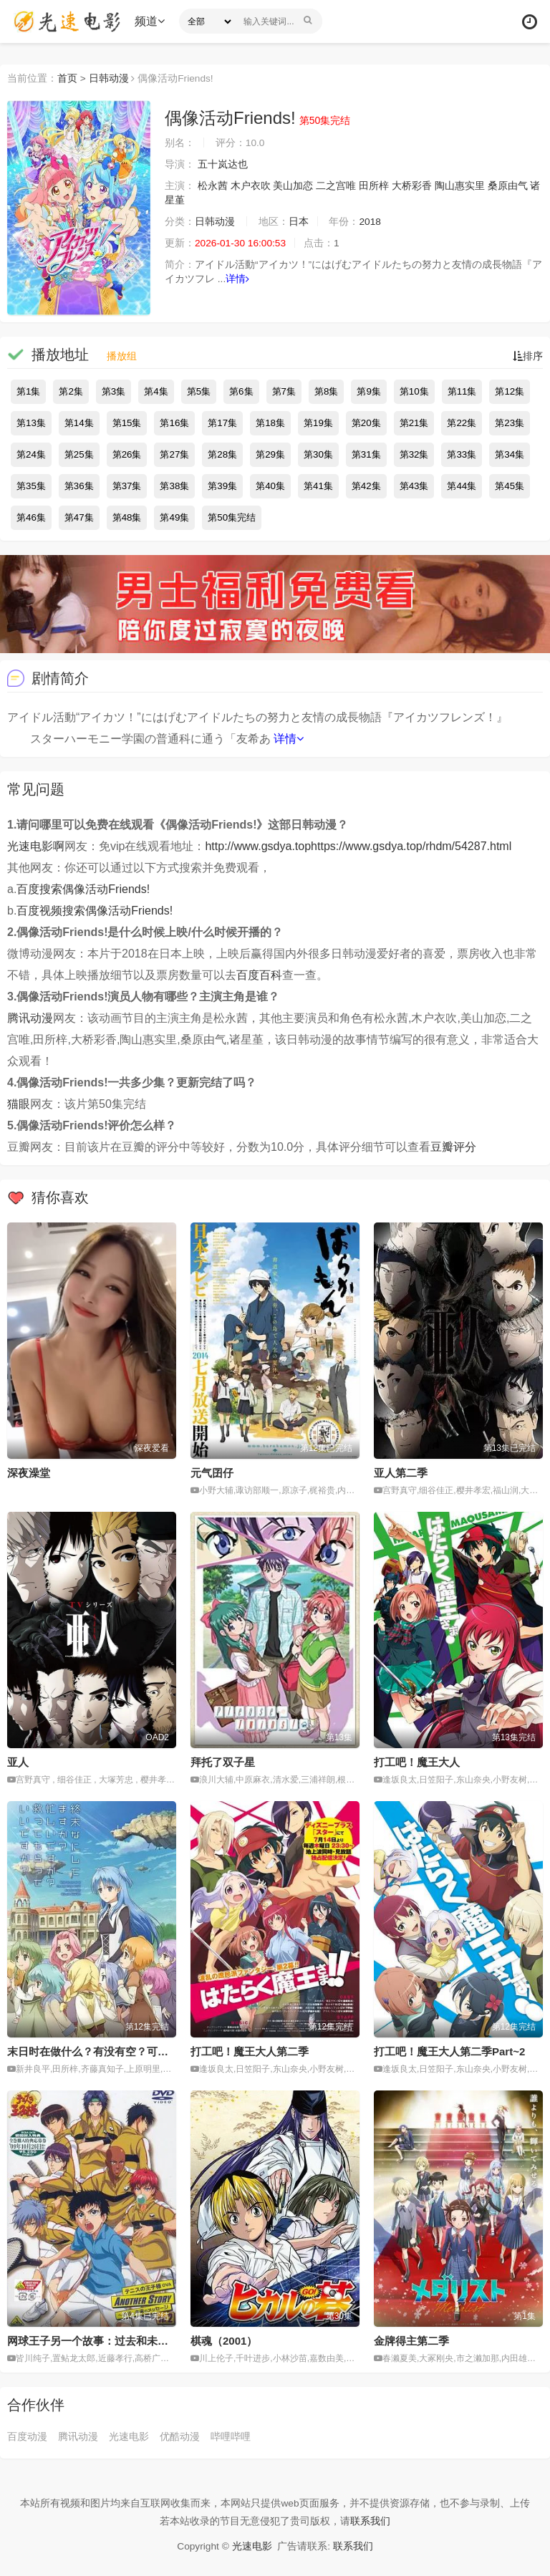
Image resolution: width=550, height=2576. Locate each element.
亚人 (18, 1762)
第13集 (31, 423)
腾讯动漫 (30, 1018)
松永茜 (213, 186)
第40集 (270, 486)
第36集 (79, 486)
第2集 (70, 391)
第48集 (127, 517)
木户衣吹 (251, 186)
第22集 (461, 423)
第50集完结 (232, 517)
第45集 (509, 486)
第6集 (241, 391)
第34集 (509, 454)
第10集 (414, 391)
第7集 (284, 391)
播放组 (122, 356)
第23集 (509, 423)
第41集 (318, 486)
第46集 (31, 517)
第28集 (222, 454)
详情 (238, 279)
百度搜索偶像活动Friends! (83, 889)
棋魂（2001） (223, 2341)
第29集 (270, 454)
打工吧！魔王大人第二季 (249, 2051)
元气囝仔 (211, 1473)
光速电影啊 (35, 846)
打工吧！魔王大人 (417, 1762)
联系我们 (370, 2520)
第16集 (174, 423)
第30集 (318, 454)
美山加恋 (294, 186)
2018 (371, 222)
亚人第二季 (401, 1473)
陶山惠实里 (460, 186)
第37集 (127, 486)
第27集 (174, 454)
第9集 (368, 391)
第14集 (79, 423)
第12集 (509, 391)
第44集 (461, 486)
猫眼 (18, 1104)
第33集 (461, 454)
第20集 (366, 423)
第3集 (113, 391)
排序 (528, 356)
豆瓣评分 (453, 1147)
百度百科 (259, 975)
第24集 (31, 454)
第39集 (222, 486)
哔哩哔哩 (231, 2436)
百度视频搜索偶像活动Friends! (94, 911)
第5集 (199, 391)
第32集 (414, 454)
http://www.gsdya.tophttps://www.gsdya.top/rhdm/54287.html (358, 846)
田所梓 (374, 186)
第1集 (28, 391)
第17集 (222, 423)
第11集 (462, 391)
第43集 (414, 486)
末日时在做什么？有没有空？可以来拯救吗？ (114, 2051)
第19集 (318, 423)
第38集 (174, 486)
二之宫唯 (337, 186)
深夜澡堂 (28, 1473)
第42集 (366, 486)
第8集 (326, 391)
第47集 (79, 517)
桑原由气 (508, 186)
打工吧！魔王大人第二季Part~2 (449, 2051)
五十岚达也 (223, 164)
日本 (299, 222)
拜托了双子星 (222, 1762)
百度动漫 (27, 2436)
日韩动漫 (109, 78)
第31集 (366, 454)
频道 (151, 21)
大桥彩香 (412, 186)
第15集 (127, 423)
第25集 (79, 454)
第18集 (270, 423)
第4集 (156, 391)
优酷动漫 (180, 2436)
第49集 (174, 517)
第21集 (414, 423)
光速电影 (129, 2436)
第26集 (127, 454)
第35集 (31, 486)
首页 (67, 78)
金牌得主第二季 (411, 2341)
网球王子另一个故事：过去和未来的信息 (104, 2341)
